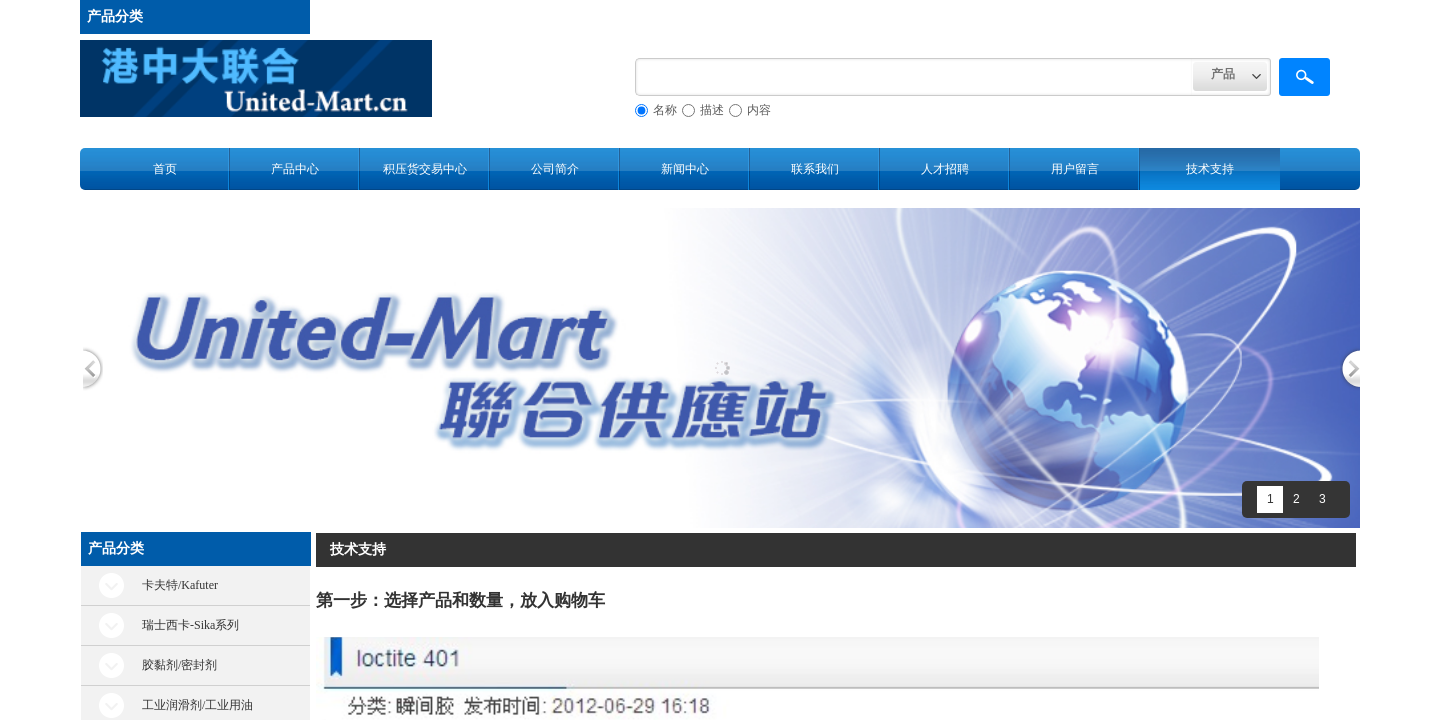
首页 (165, 169)
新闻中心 (685, 169)
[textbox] (914, 77)
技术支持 (1210, 169)
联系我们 (815, 169)
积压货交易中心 (425, 169)
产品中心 (295, 169)
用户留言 (1075, 169)
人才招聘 (945, 169)
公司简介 (555, 169)
